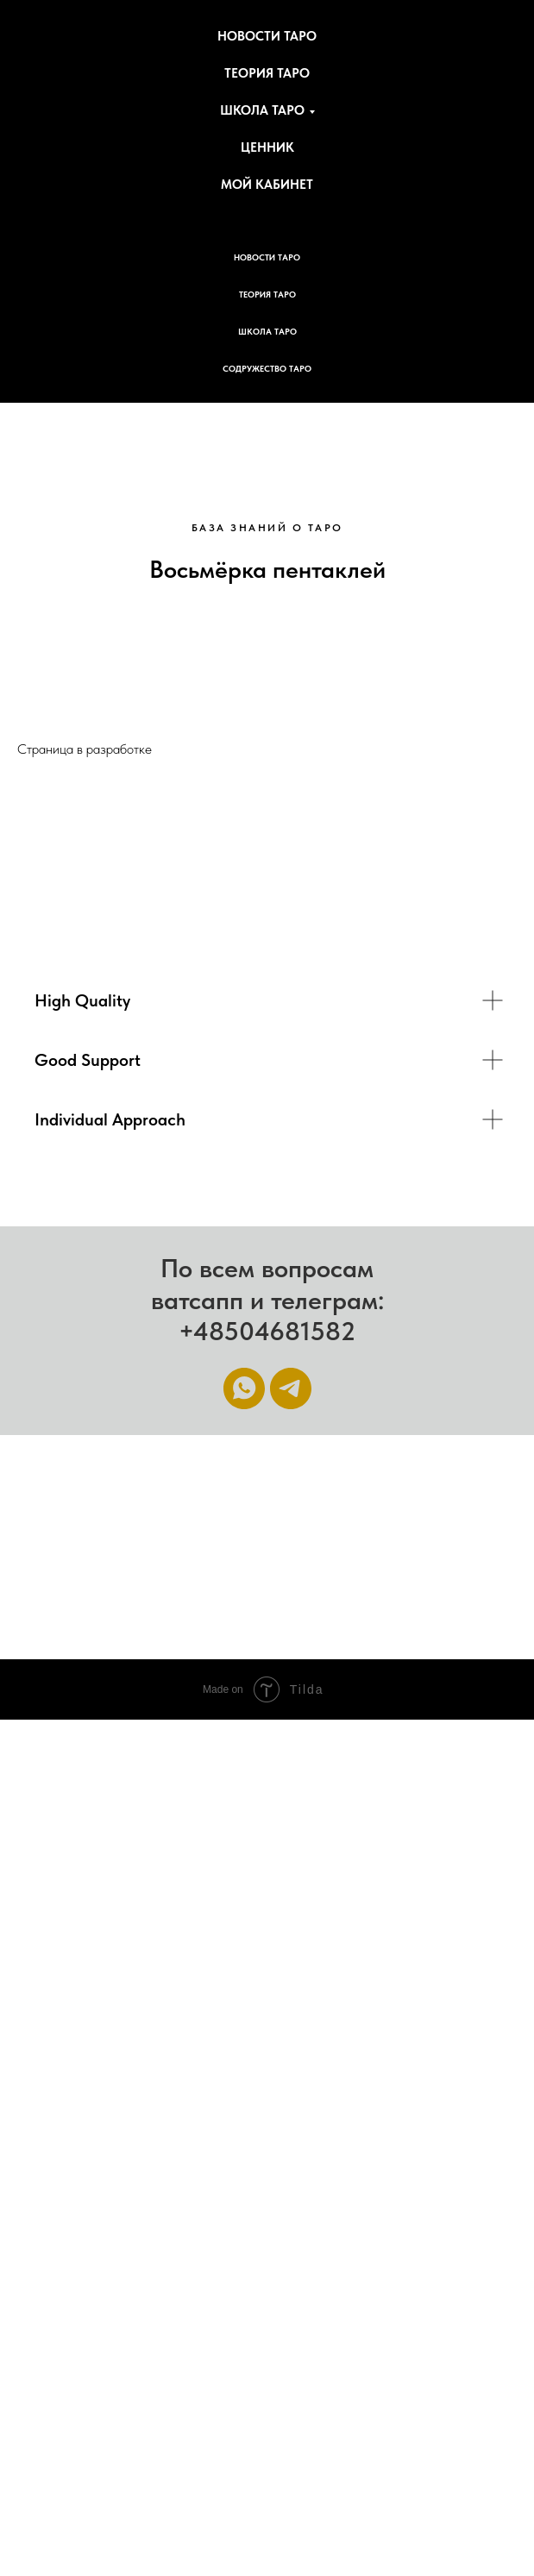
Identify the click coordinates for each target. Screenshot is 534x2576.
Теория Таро (267, 73)
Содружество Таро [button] (267, 368)
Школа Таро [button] (262, 110)
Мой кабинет (267, 184)
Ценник (267, 147)
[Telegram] (290, 1388)
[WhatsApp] (244, 1388)
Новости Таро (267, 36)
